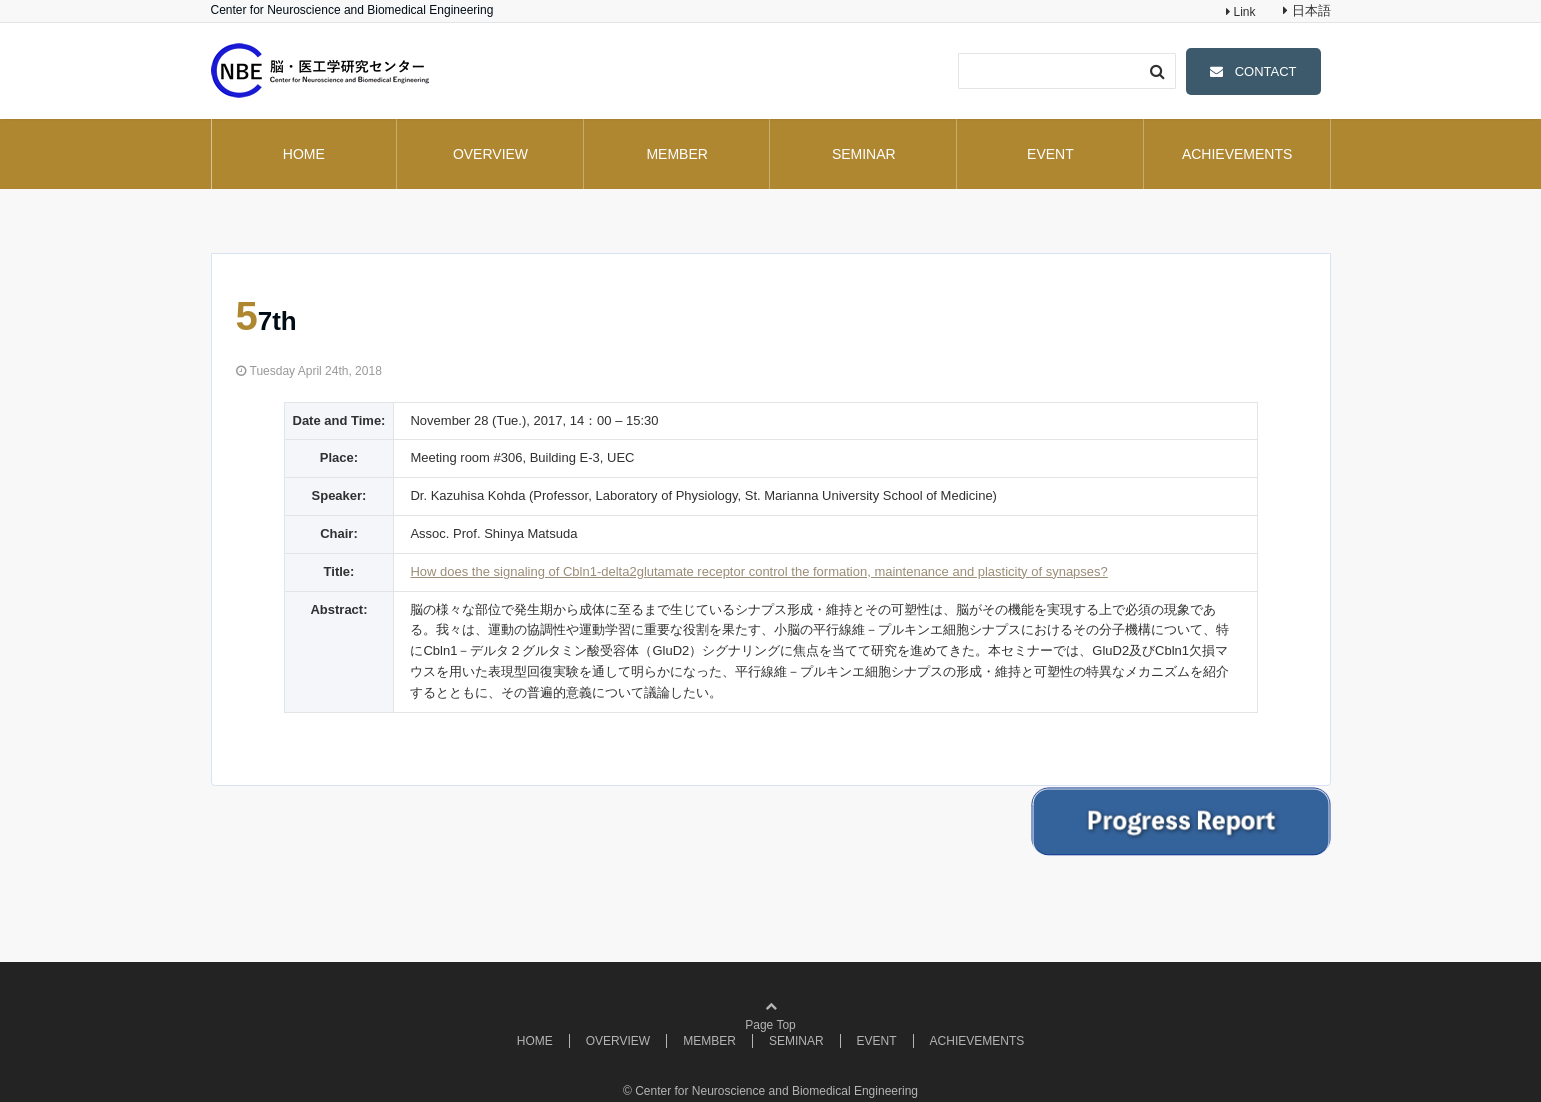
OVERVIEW (490, 154)
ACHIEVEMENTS (1237, 154)
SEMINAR (864, 154)
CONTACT (1266, 71)
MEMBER (676, 154)
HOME (304, 154)
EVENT (1050, 154)
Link (1242, 12)
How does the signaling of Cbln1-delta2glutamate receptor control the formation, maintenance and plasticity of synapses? (758, 571)
